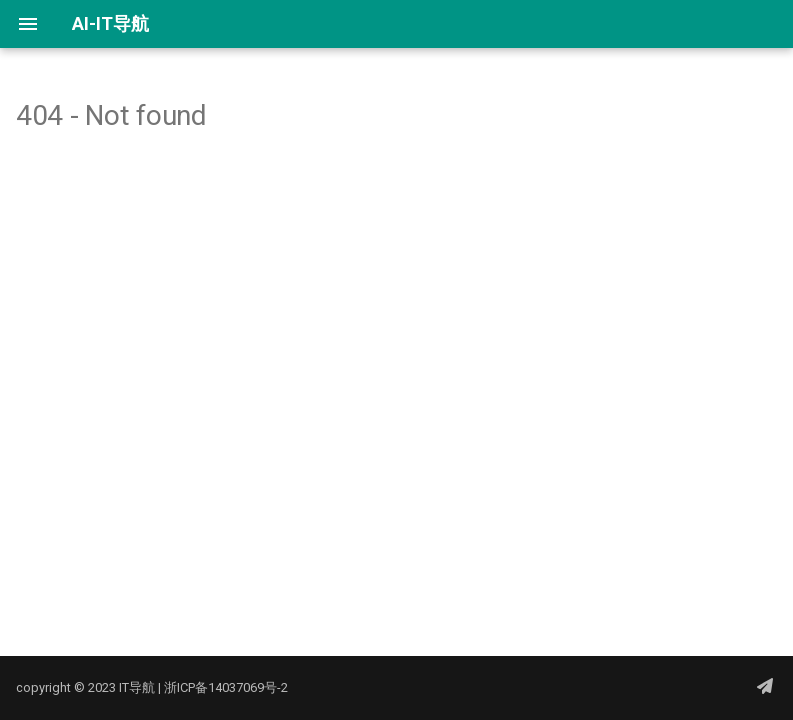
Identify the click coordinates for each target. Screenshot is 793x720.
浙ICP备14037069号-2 (226, 687)
